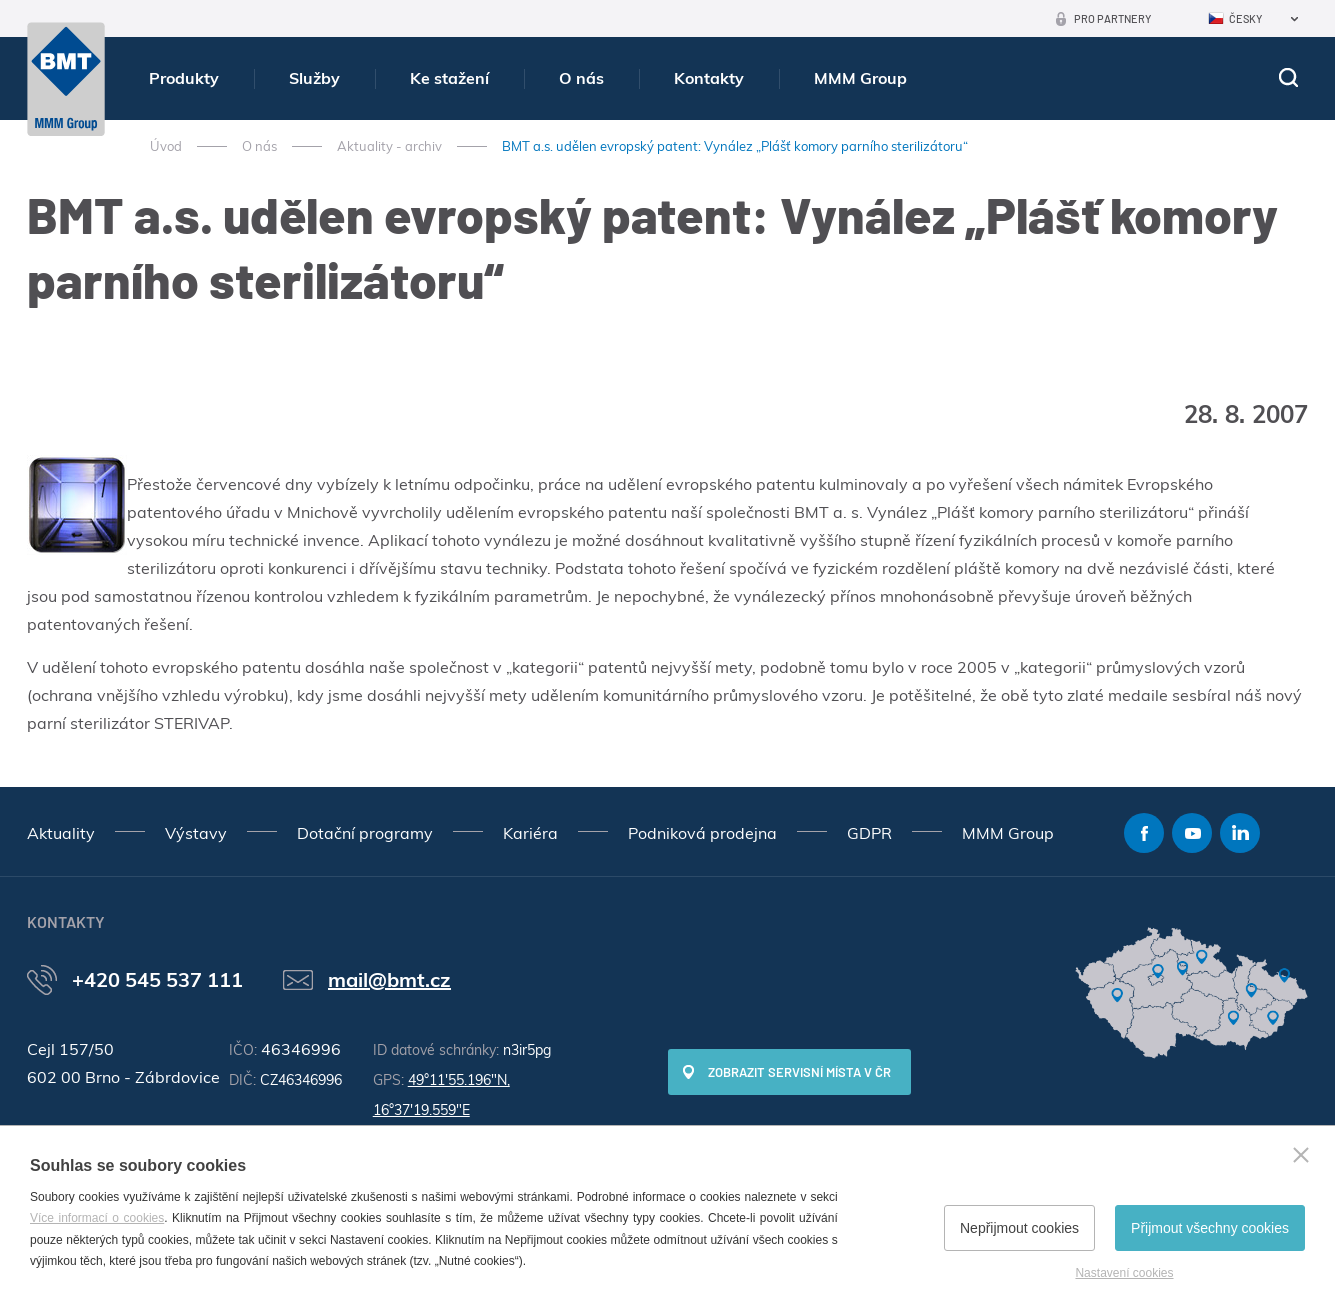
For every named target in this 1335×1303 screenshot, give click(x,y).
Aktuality (61, 833)
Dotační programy (365, 833)
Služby (314, 78)
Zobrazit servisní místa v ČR (799, 1072)
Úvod (166, 146)
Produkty (184, 78)
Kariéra (530, 833)
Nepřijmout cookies (1019, 1228)
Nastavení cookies (1124, 1273)
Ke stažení (449, 78)
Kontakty (709, 78)
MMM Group (860, 78)
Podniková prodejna (702, 833)
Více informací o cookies (97, 1218)
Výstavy (196, 833)
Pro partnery (1112, 18)
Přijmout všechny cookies (1210, 1228)
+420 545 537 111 (157, 979)
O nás (581, 78)
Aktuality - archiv (389, 146)
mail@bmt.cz (389, 979)
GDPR (869, 833)
